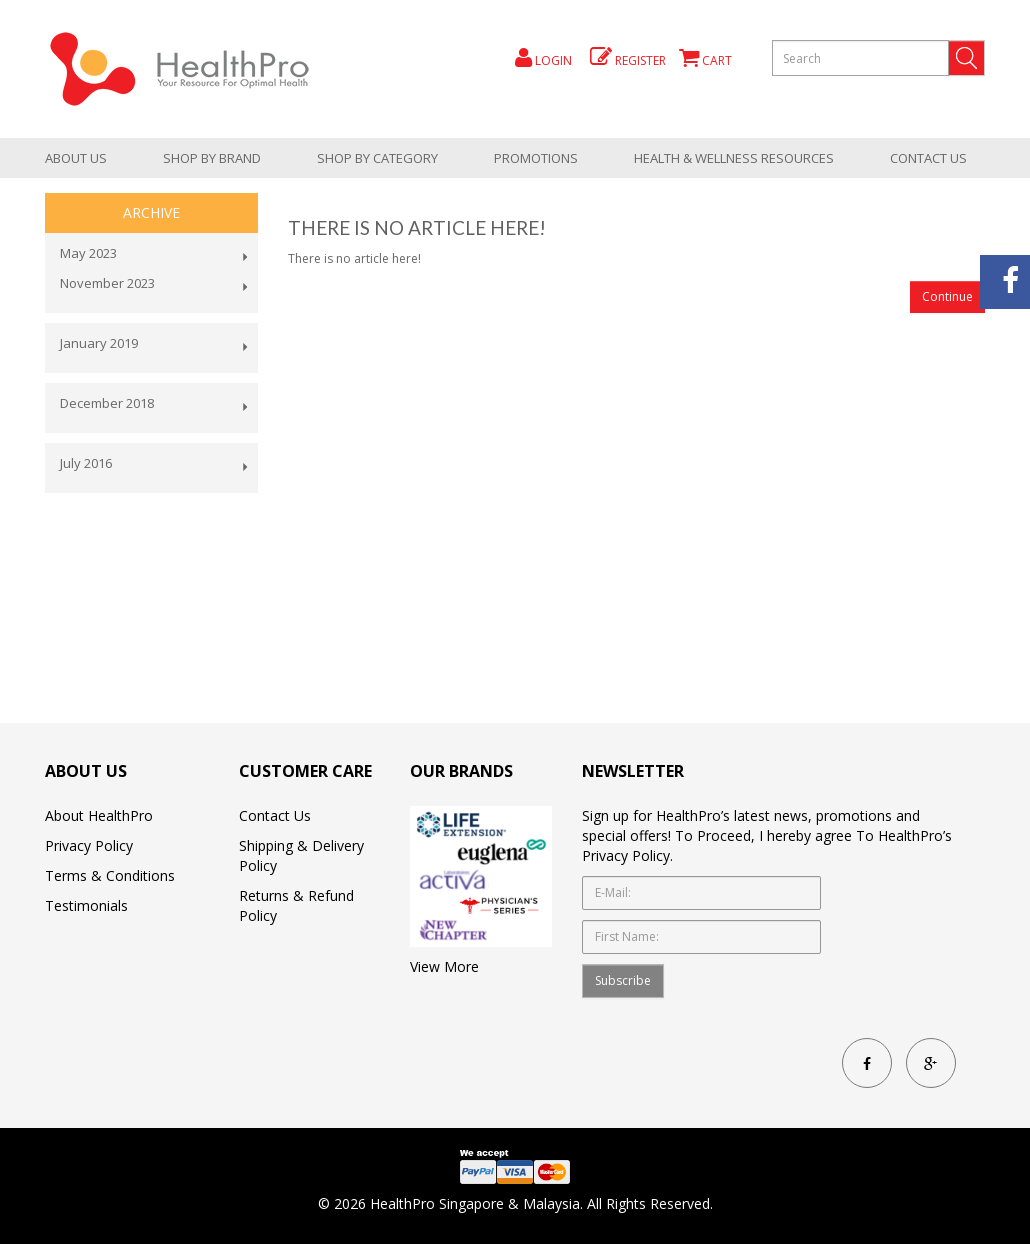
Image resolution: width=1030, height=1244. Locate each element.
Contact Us (928, 158)
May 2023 (88, 253)
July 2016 (86, 463)
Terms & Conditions (110, 875)
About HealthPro (99, 815)
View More (444, 966)
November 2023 (107, 283)
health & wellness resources (734, 158)
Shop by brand (212, 158)
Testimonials (86, 905)
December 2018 (107, 403)
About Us (76, 158)
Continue (947, 296)
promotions (536, 158)
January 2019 (99, 343)
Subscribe (623, 980)
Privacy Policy (89, 845)
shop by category (377, 158)
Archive (151, 212)
